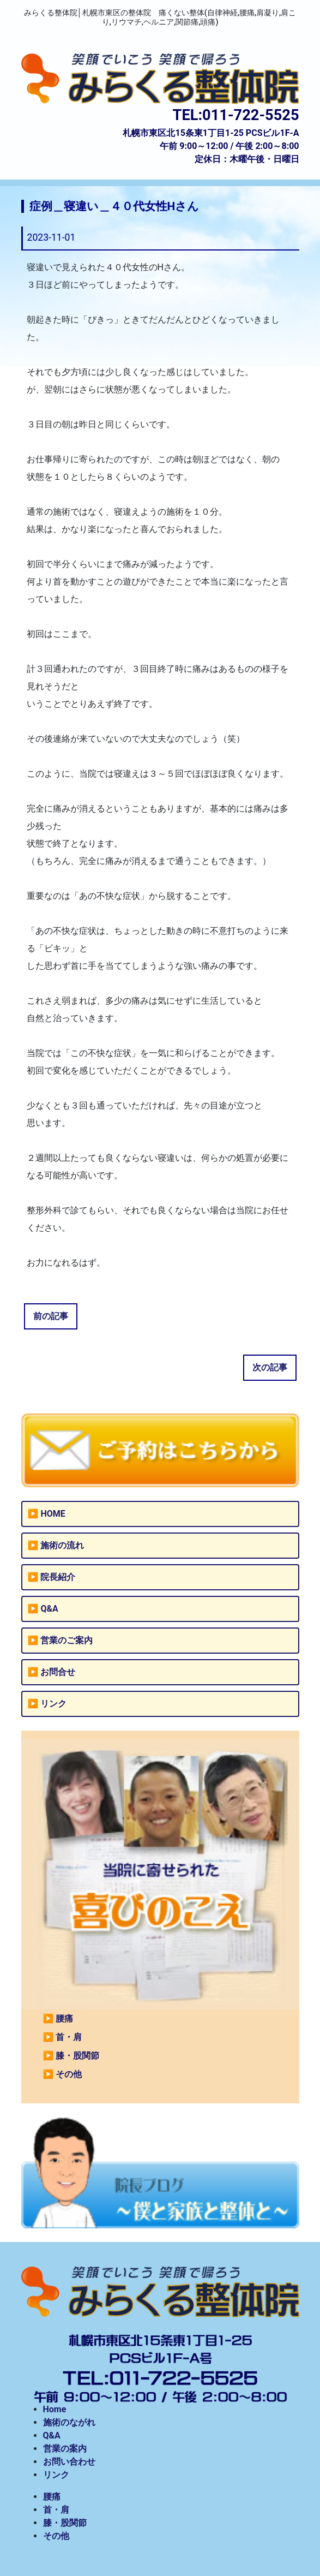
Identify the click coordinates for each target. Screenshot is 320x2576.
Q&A (49, 1608)
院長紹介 (57, 1577)
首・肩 (69, 2037)
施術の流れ (62, 1545)
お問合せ (57, 1672)
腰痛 (64, 2018)
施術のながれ (69, 2422)
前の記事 (50, 1316)
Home (55, 2409)
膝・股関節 (77, 2055)
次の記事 (269, 1367)
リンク (53, 1703)
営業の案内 (65, 2448)
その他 (69, 2074)
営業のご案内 (66, 1640)
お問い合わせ (69, 2461)
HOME (52, 1513)
